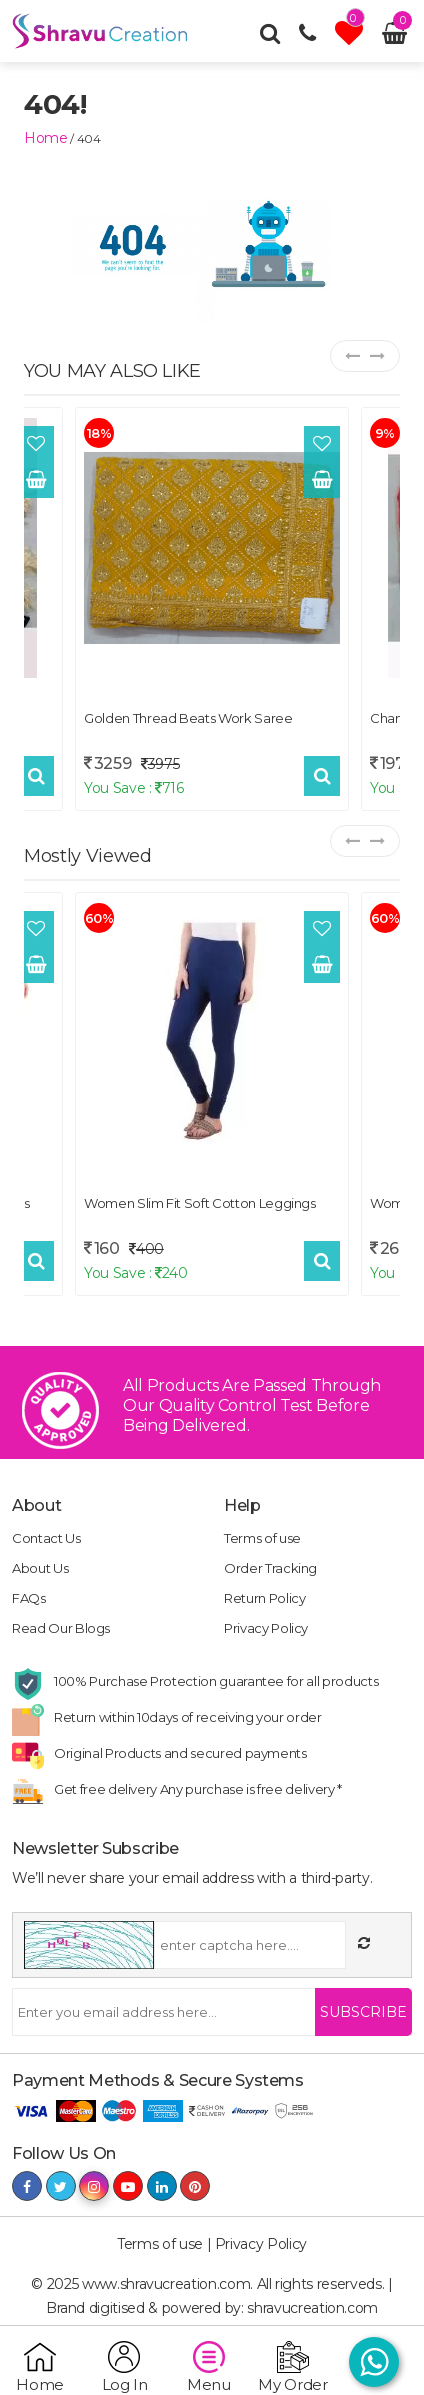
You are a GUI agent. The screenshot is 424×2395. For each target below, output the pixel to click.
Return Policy (264, 1598)
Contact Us (46, 1538)
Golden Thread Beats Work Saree (188, 718)
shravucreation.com (312, 2308)
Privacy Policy (266, 1628)
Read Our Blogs (61, 1628)
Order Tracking (270, 1568)
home (46, 138)
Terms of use (262, 1538)
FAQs (29, 1598)
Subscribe (363, 2012)
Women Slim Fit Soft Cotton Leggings (200, 1203)
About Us (40, 1568)
